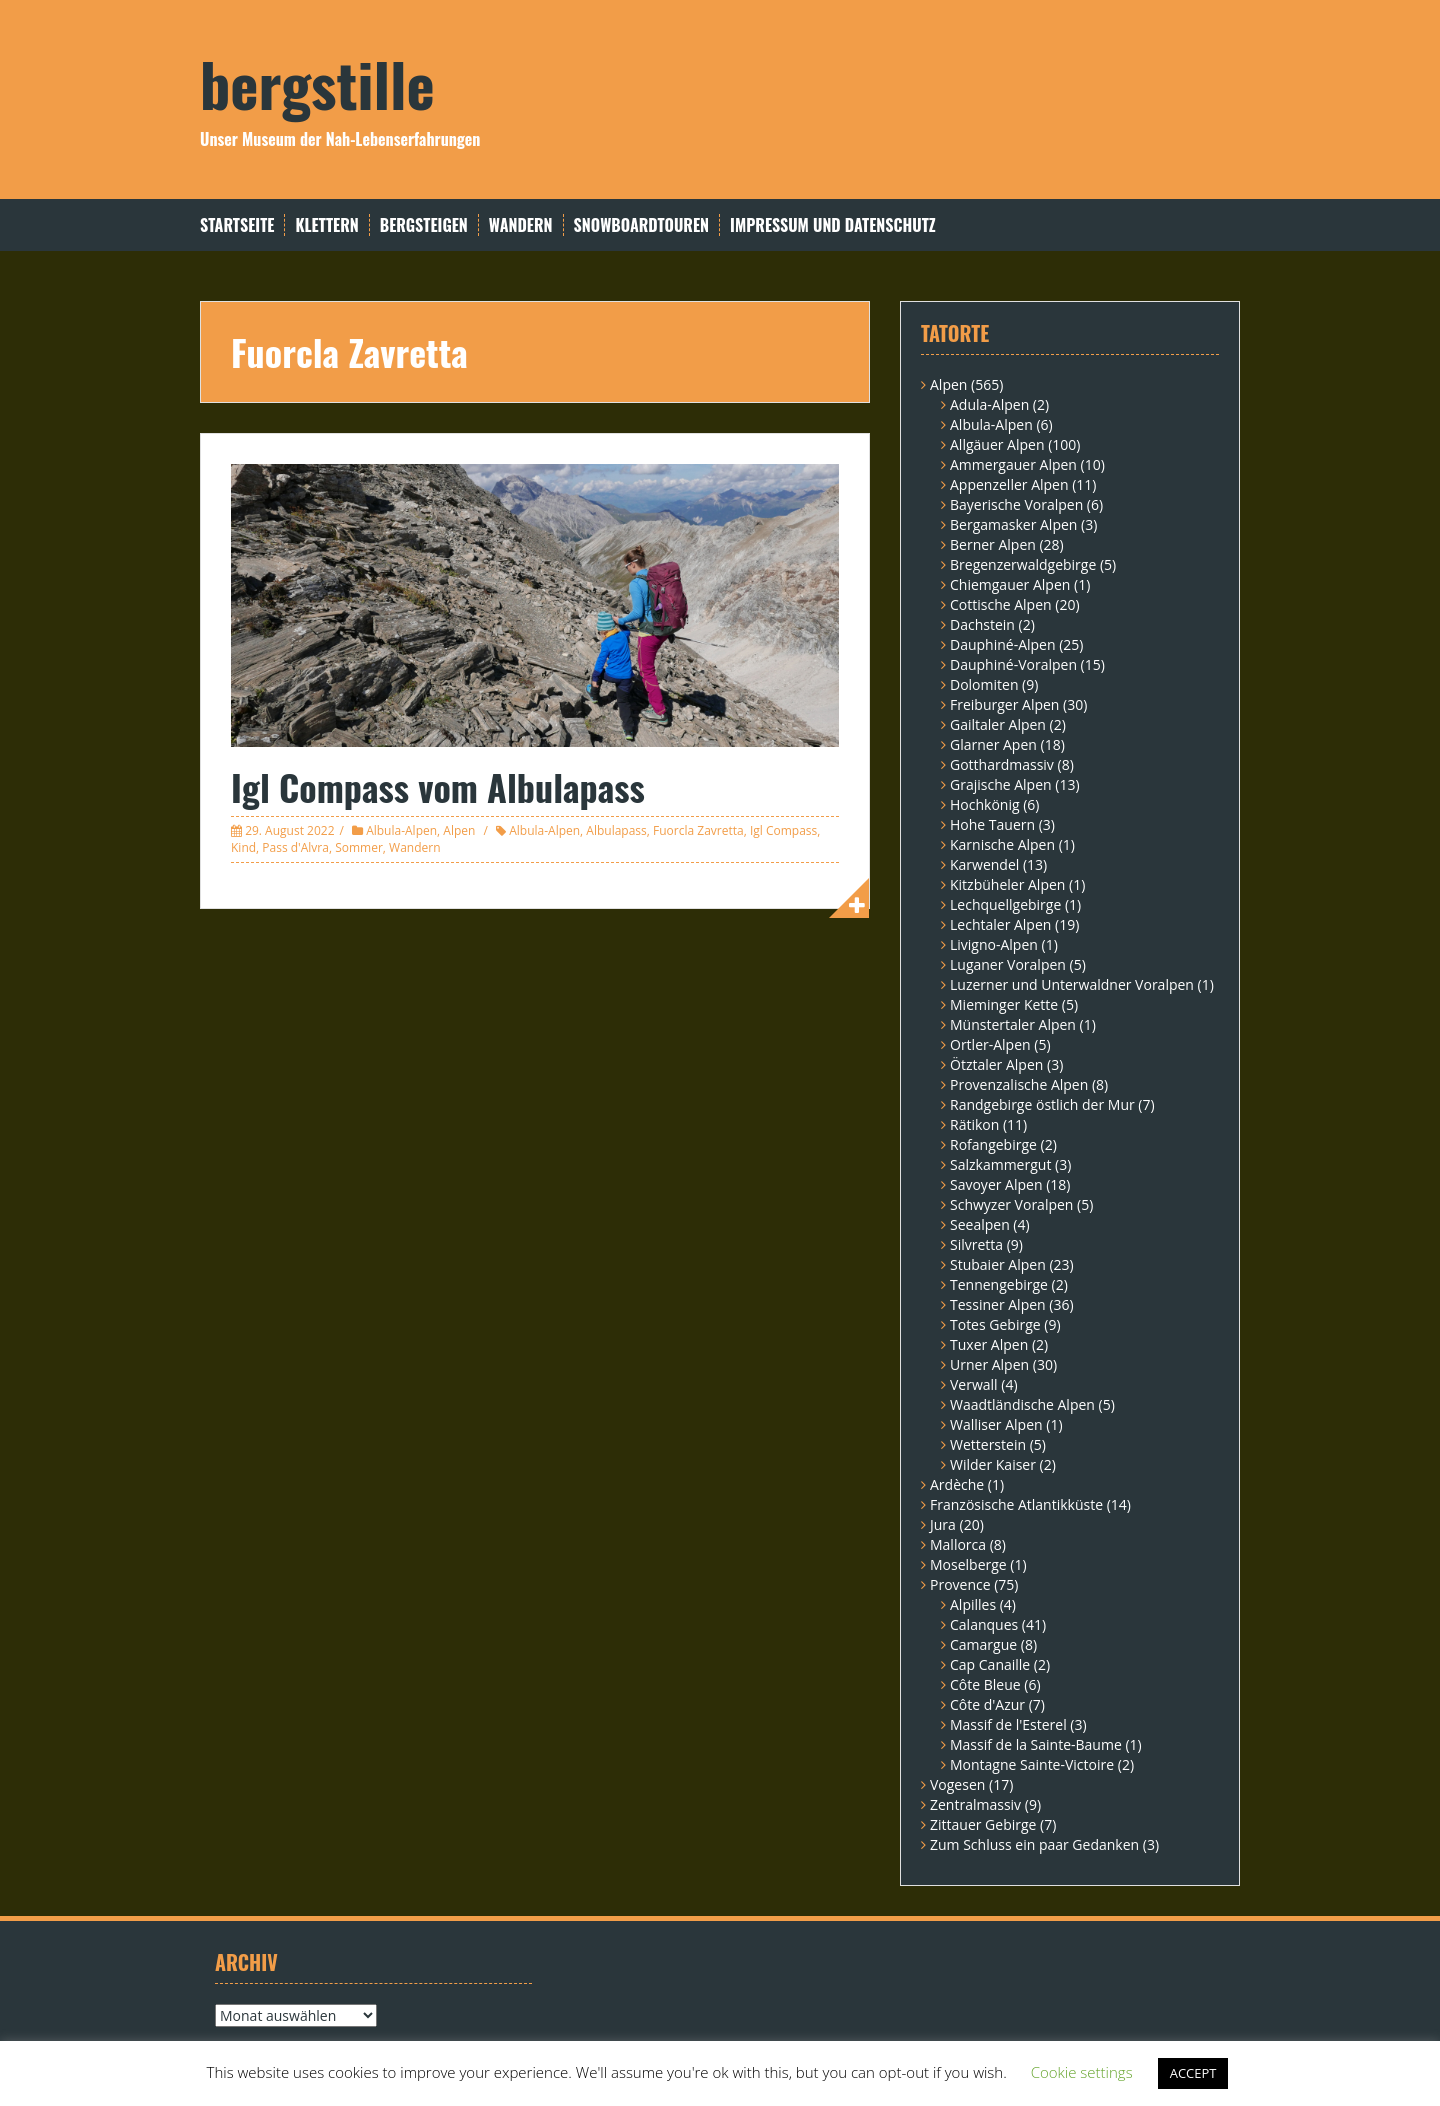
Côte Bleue (985, 1684)
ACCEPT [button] (1193, 2073)
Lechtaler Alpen (1000, 924)
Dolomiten (984, 684)
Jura (943, 1524)
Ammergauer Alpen (1013, 464)
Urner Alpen (989, 1364)
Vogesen (957, 1784)
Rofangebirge (993, 1144)
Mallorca (958, 1544)
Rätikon (974, 1124)
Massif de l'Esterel (1008, 1724)
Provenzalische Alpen (1019, 1084)
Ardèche (957, 1484)
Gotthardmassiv (1002, 764)
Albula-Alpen (401, 830)
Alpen (459, 830)
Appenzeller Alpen (1009, 484)
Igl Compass (783, 830)
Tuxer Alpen (989, 1344)
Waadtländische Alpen (1022, 1404)
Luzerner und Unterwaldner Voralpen (1072, 984)
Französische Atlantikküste (1016, 1504)
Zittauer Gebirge (983, 1824)
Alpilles (973, 1604)
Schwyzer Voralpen (1011, 1204)
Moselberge (968, 1564)
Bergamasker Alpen (1013, 524)
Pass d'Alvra (295, 847)
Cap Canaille (990, 1664)
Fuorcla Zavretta (698, 830)
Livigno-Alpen (994, 944)
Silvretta (976, 1244)
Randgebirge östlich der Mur (1042, 1104)
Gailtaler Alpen (998, 724)
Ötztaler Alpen (996, 1064)
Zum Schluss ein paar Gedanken (1034, 1844)
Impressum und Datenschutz (833, 225)
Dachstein (982, 624)
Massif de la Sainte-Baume (1036, 1744)
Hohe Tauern (992, 824)
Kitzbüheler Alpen (1007, 884)
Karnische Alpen (1002, 844)
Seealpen (980, 1224)
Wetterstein (988, 1444)
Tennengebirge (999, 1284)
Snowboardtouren (641, 225)
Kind (243, 847)
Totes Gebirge (995, 1324)
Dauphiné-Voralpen (1013, 664)
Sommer (359, 847)
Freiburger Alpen (1004, 704)
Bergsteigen (424, 225)
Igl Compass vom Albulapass (438, 786)
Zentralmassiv (975, 1804)
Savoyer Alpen (996, 1184)
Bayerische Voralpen (1016, 504)
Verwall (974, 1384)
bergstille (317, 82)
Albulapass (616, 830)
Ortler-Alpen (990, 1044)
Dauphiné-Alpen (1003, 644)
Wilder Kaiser (993, 1464)
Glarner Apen (993, 744)
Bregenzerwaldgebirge (1023, 564)
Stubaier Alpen (998, 1264)
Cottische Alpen (1001, 604)
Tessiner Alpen (998, 1304)
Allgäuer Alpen (997, 444)
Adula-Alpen (989, 404)
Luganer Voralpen (1008, 964)
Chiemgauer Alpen (1010, 584)
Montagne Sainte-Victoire (1032, 1764)
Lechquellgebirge (1005, 904)
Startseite (237, 225)
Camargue (983, 1644)
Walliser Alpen (996, 1424)
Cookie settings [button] (1082, 2072)
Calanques (984, 1624)
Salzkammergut (1000, 1164)
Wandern (521, 225)
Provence (960, 1584)
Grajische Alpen (1001, 784)
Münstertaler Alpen (1013, 1024)
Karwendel (984, 864)
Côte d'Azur (987, 1704)
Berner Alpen (993, 544)
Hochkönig (985, 804)
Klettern (326, 225)
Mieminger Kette (1004, 1004)
